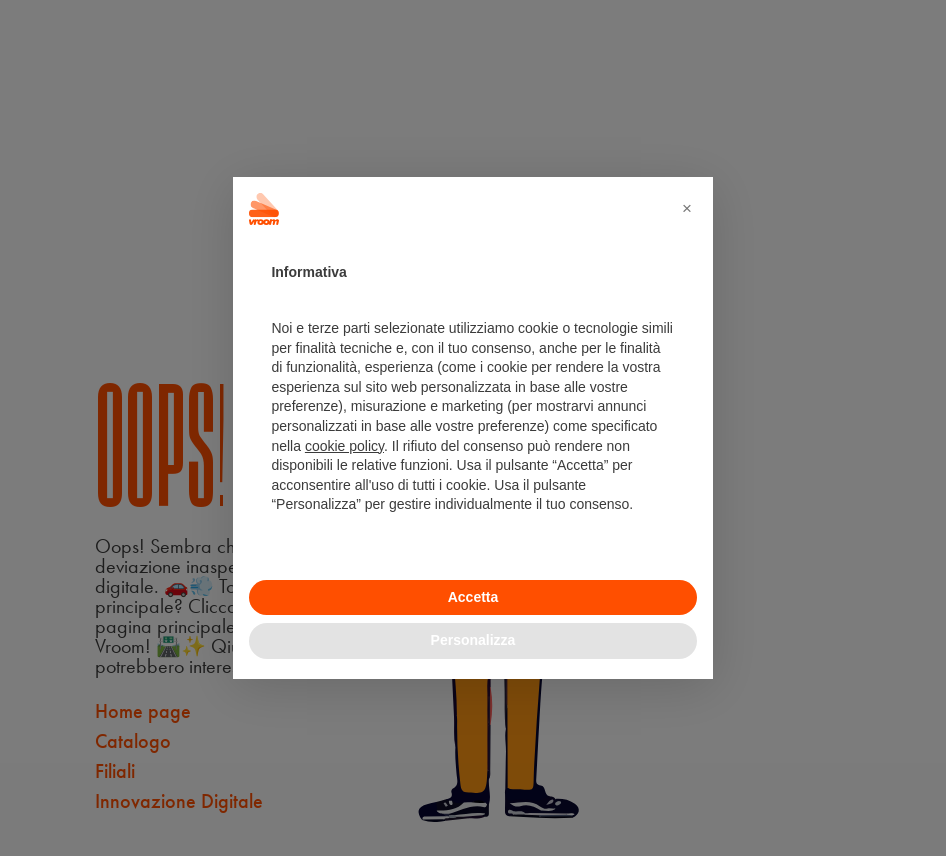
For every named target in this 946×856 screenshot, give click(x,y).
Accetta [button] (473, 597)
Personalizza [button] (473, 640)
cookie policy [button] (344, 446)
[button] (687, 209)
